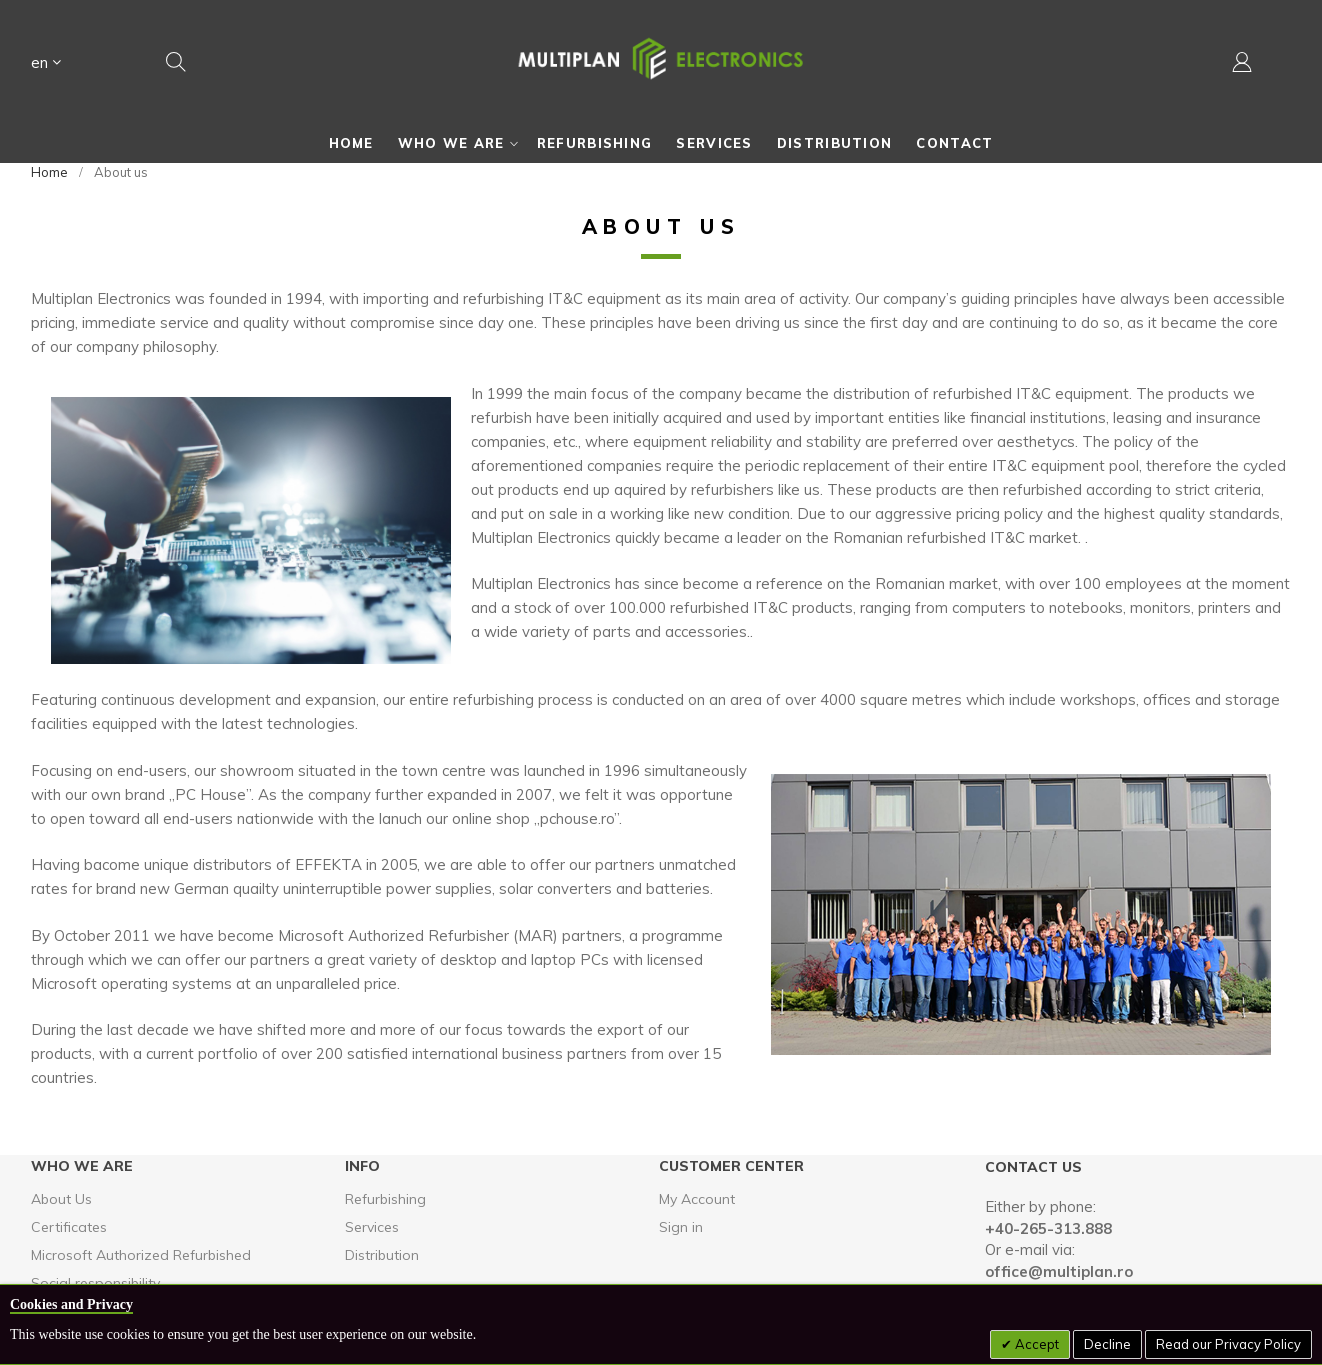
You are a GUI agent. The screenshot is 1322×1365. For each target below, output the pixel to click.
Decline (1107, 1344)
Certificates (69, 1227)
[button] (46, 65)
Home (49, 172)
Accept (1035, 1344)
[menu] (661, 143)
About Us (61, 1199)
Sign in (681, 1227)
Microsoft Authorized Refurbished (141, 1255)
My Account (697, 1199)
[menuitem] (351, 143)
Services (372, 1227)
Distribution (382, 1255)
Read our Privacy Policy (1228, 1344)
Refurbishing (385, 1199)
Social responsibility (95, 1283)
